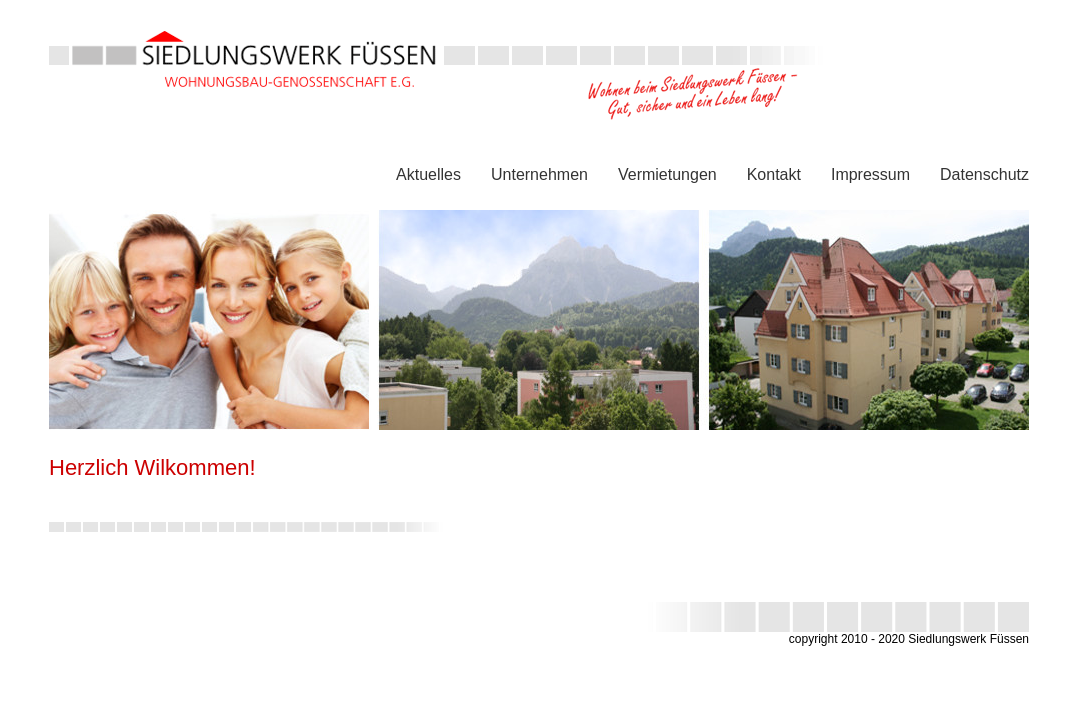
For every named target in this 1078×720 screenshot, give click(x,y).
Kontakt (774, 174)
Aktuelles (428, 174)
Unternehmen (539, 174)
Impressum (870, 174)
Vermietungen (667, 174)
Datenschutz (984, 174)
